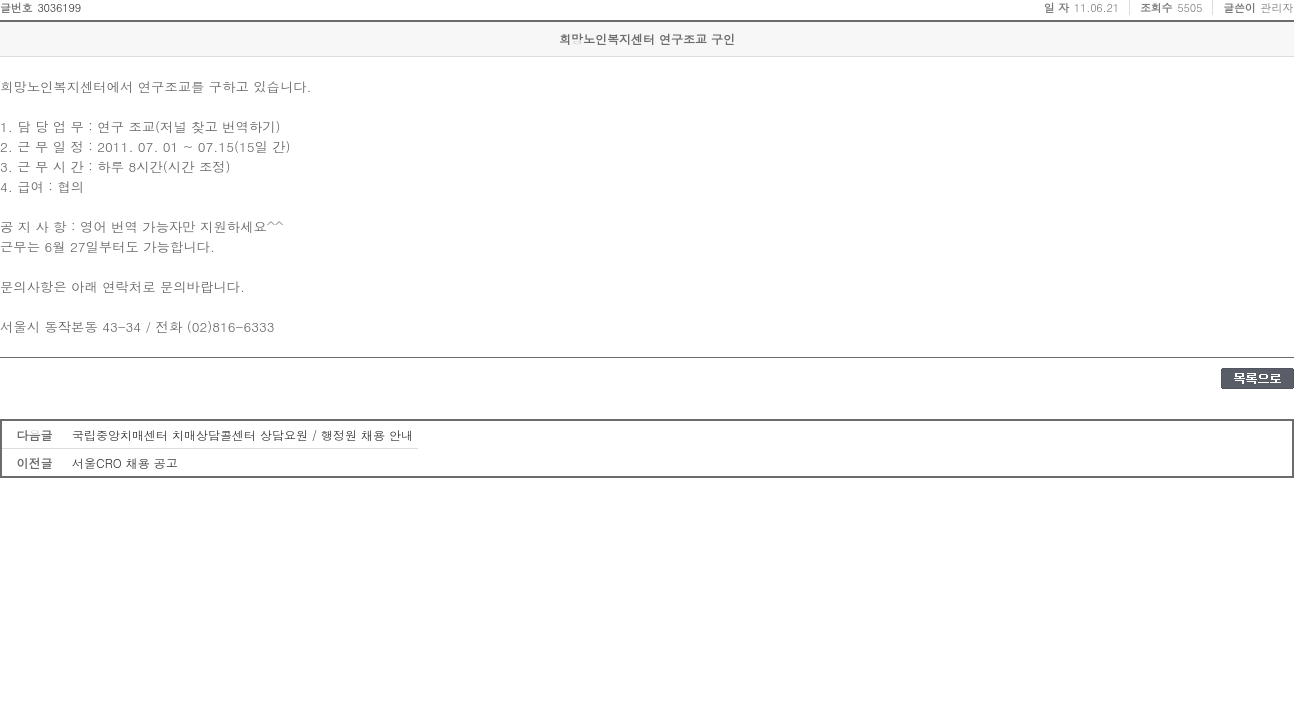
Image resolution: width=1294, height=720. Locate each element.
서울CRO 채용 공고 (125, 462)
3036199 (59, 7)
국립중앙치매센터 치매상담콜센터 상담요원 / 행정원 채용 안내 (242, 434)
